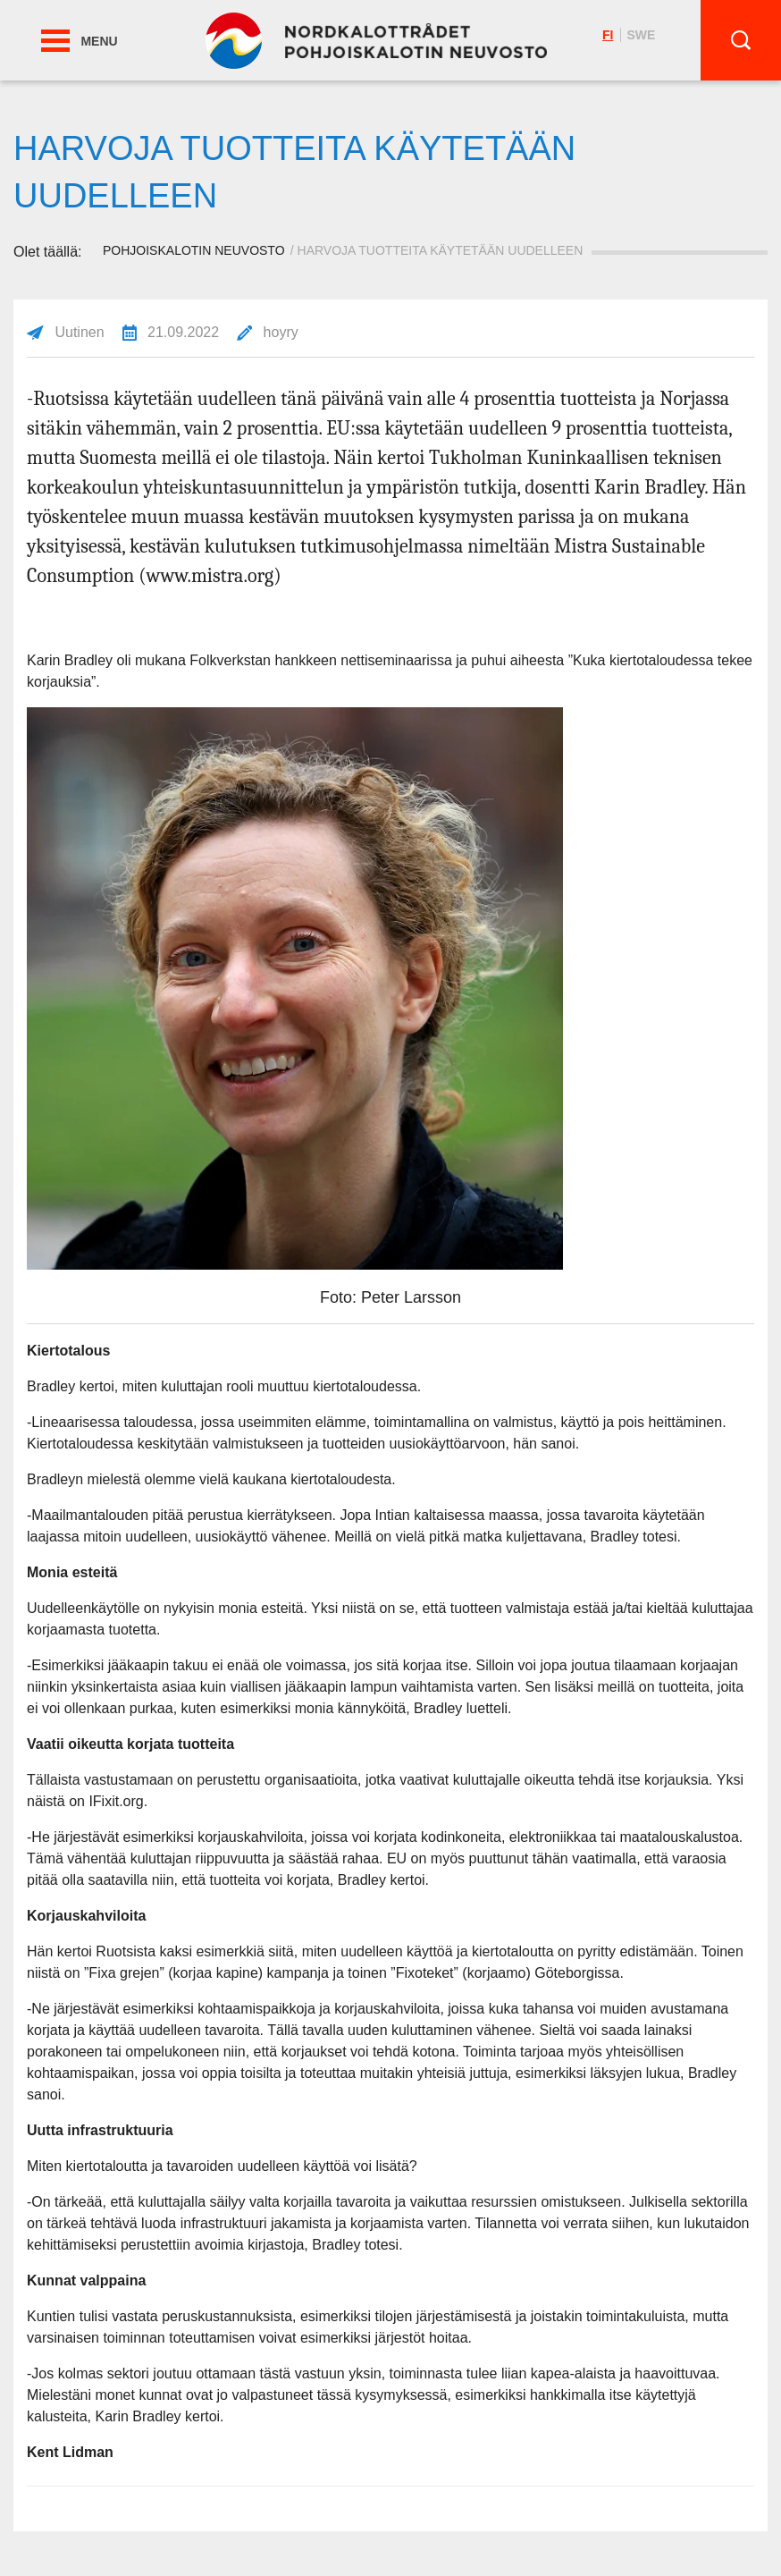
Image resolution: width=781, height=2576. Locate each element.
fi (607, 35)
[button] (55, 40)
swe (640, 35)
